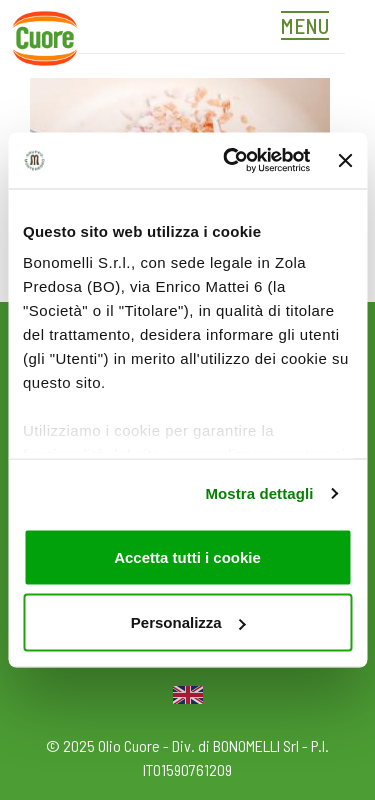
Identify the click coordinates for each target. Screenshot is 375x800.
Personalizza (188, 622)
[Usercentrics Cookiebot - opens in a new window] (231, 161)
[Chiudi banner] (345, 160)
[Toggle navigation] (310, 28)
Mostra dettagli (259, 493)
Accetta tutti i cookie (187, 556)
